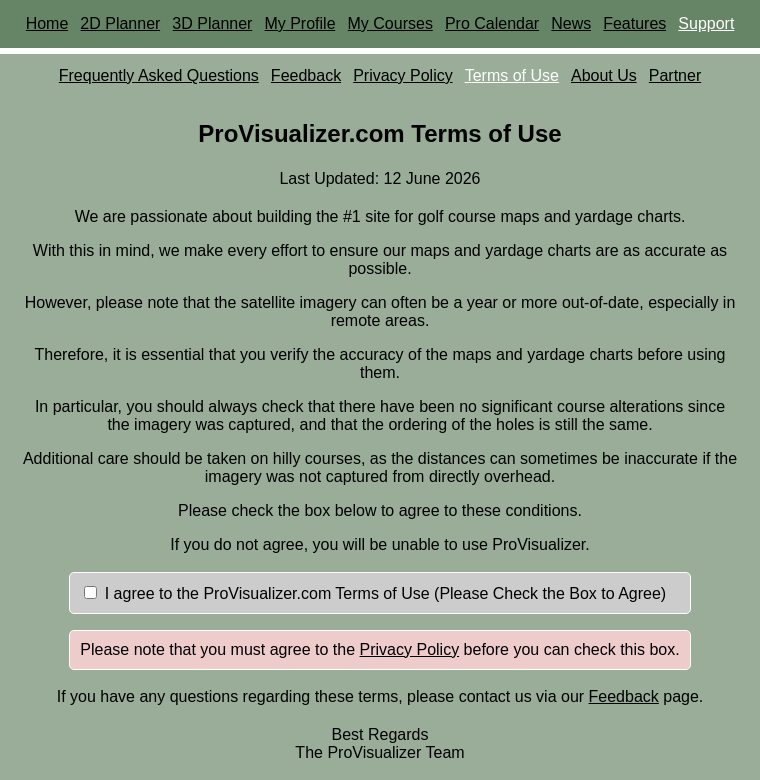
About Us (604, 75)
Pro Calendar (492, 23)
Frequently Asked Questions (159, 75)
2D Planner (120, 23)
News (571, 23)
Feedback (306, 75)
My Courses (390, 23)
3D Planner (212, 23)
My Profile (299, 23)
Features (634, 23)
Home (47, 23)
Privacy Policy (403, 75)
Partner (675, 75)
